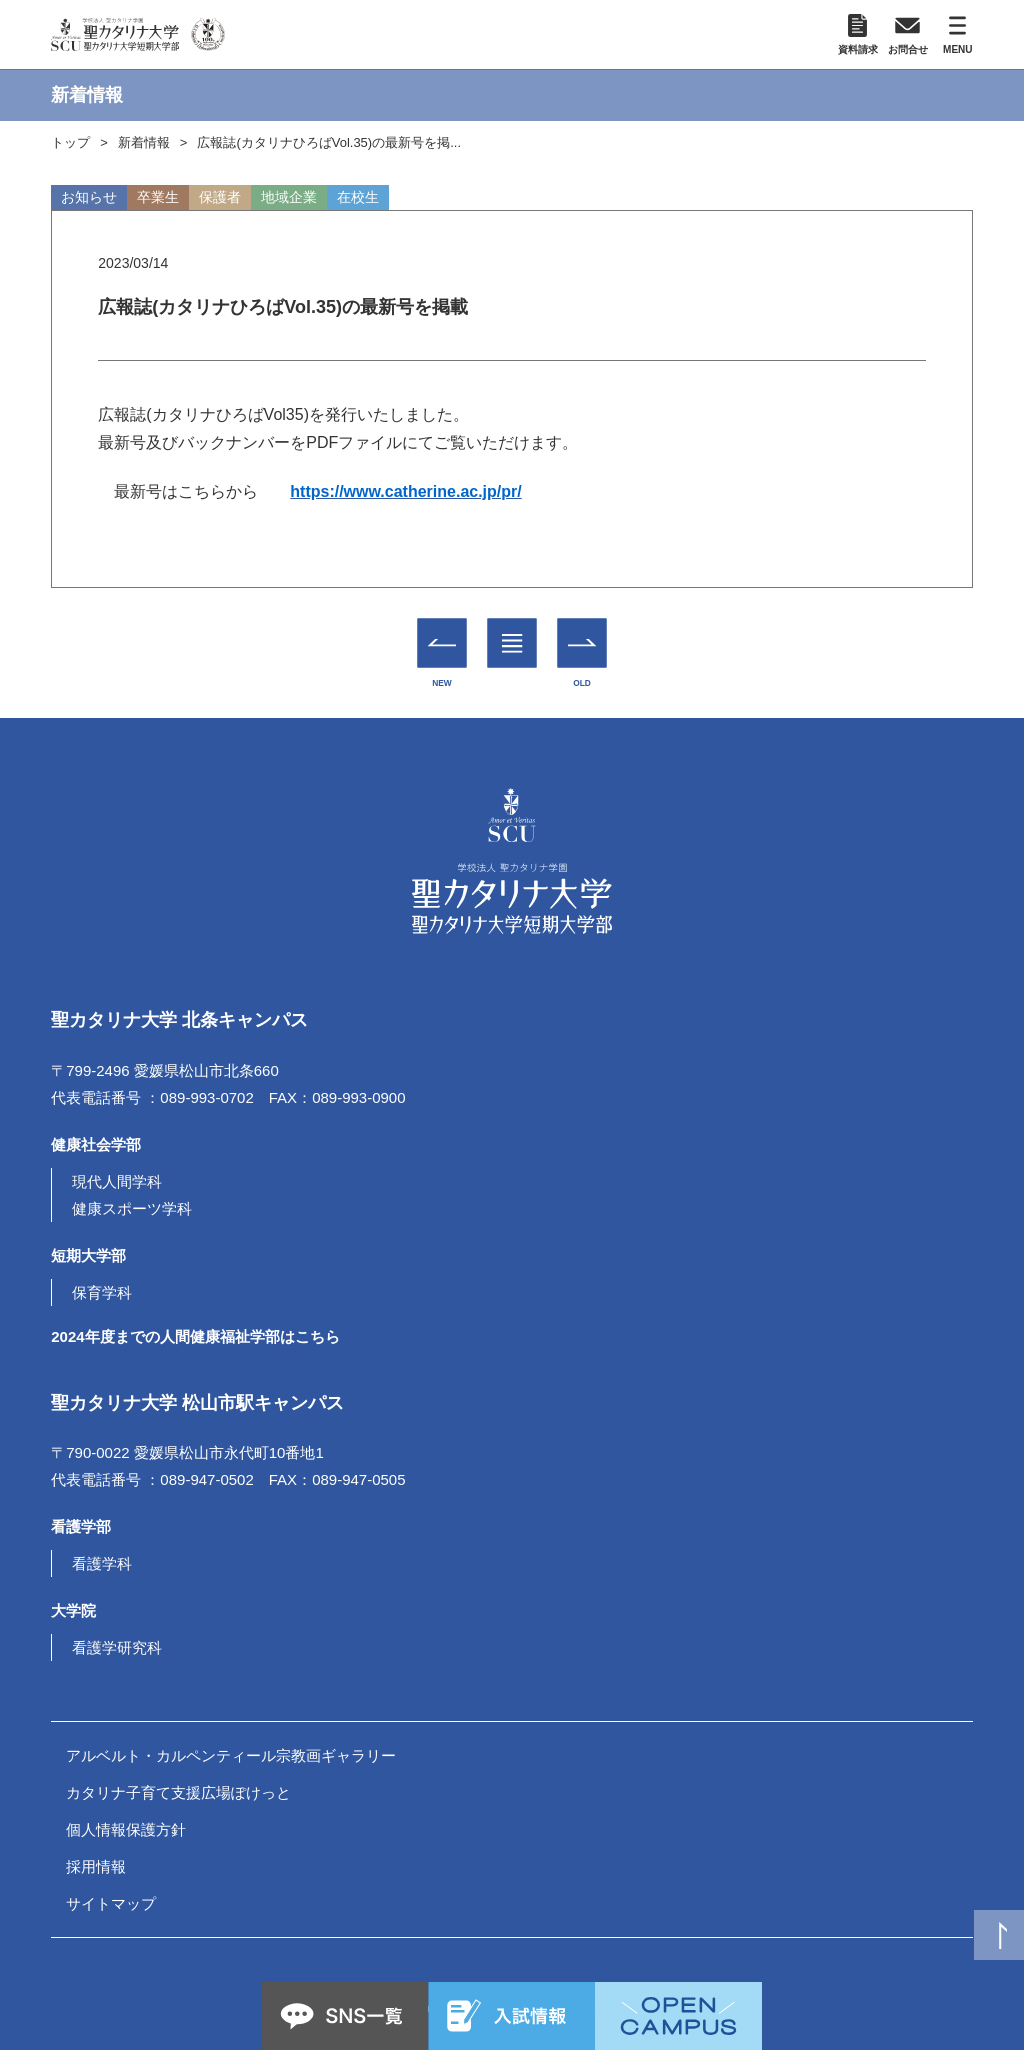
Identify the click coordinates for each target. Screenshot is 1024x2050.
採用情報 (96, 1866)
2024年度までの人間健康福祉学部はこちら (195, 1336)
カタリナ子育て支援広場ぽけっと (178, 1792)
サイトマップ (111, 1903)
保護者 (220, 197)
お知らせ (89, 197)
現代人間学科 (117, 1181)
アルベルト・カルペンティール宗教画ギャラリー (231, 1755)
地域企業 (289, 197)
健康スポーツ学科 (132, 1208)
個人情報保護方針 (126, 1829)
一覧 (512, 629)
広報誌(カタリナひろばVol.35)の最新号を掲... (329, 142)
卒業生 (158, 197)
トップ (70, 142)
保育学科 (102, 1292)
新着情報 (144, 142)
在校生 (358, 197)
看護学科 (102, 1563)
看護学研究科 (117, 1647)
